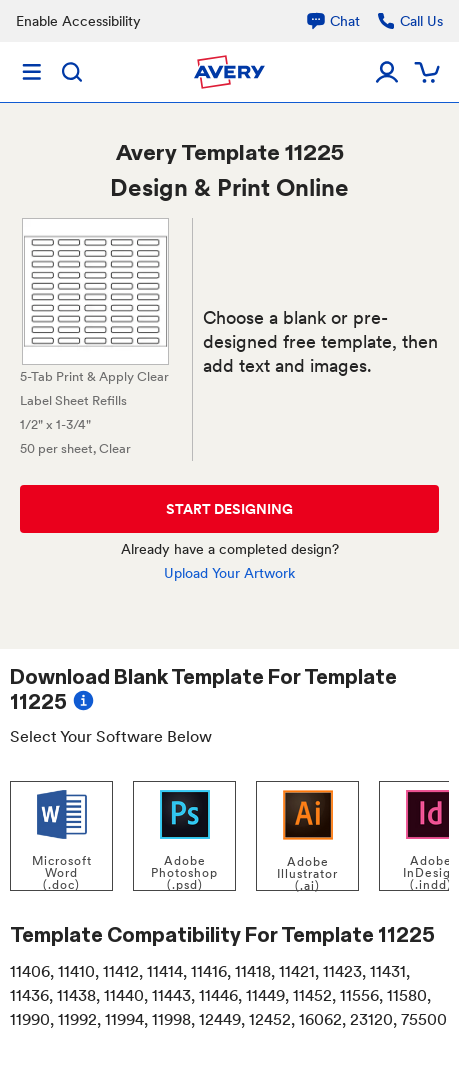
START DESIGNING (229, 509)
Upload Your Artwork (229, 573)
